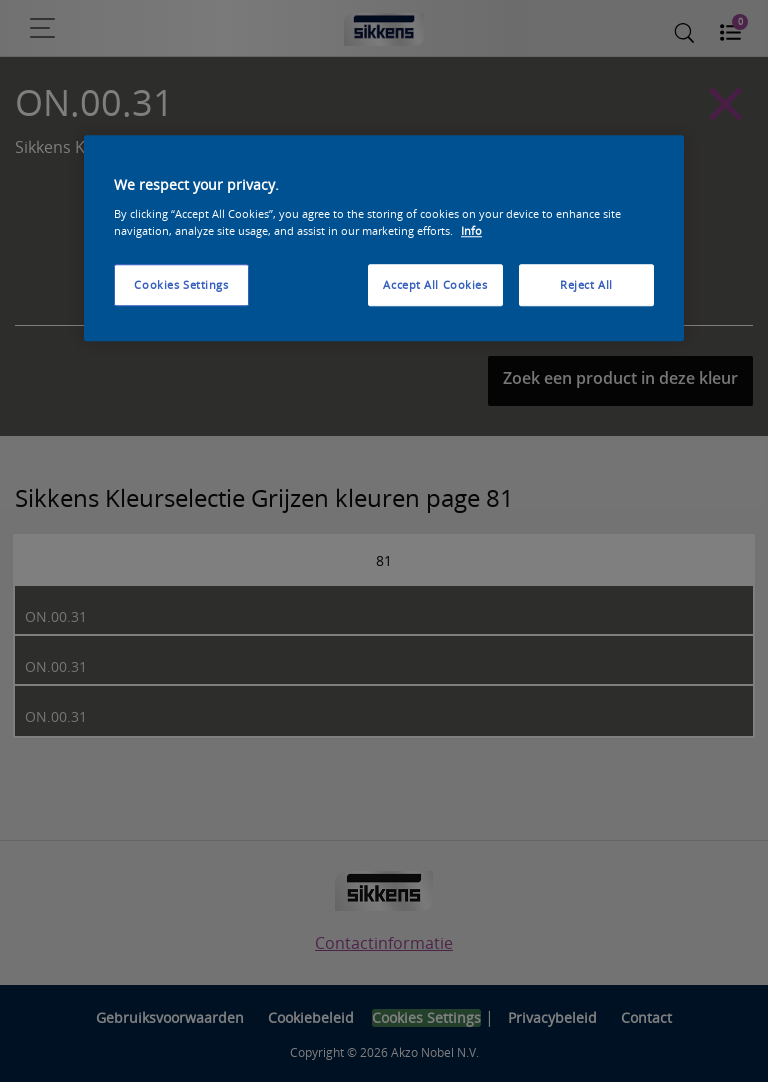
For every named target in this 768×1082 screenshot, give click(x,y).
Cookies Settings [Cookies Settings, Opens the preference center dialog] (181, 284)
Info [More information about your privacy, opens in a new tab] (471, 230)
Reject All (586, 284)
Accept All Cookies (435, 284)
